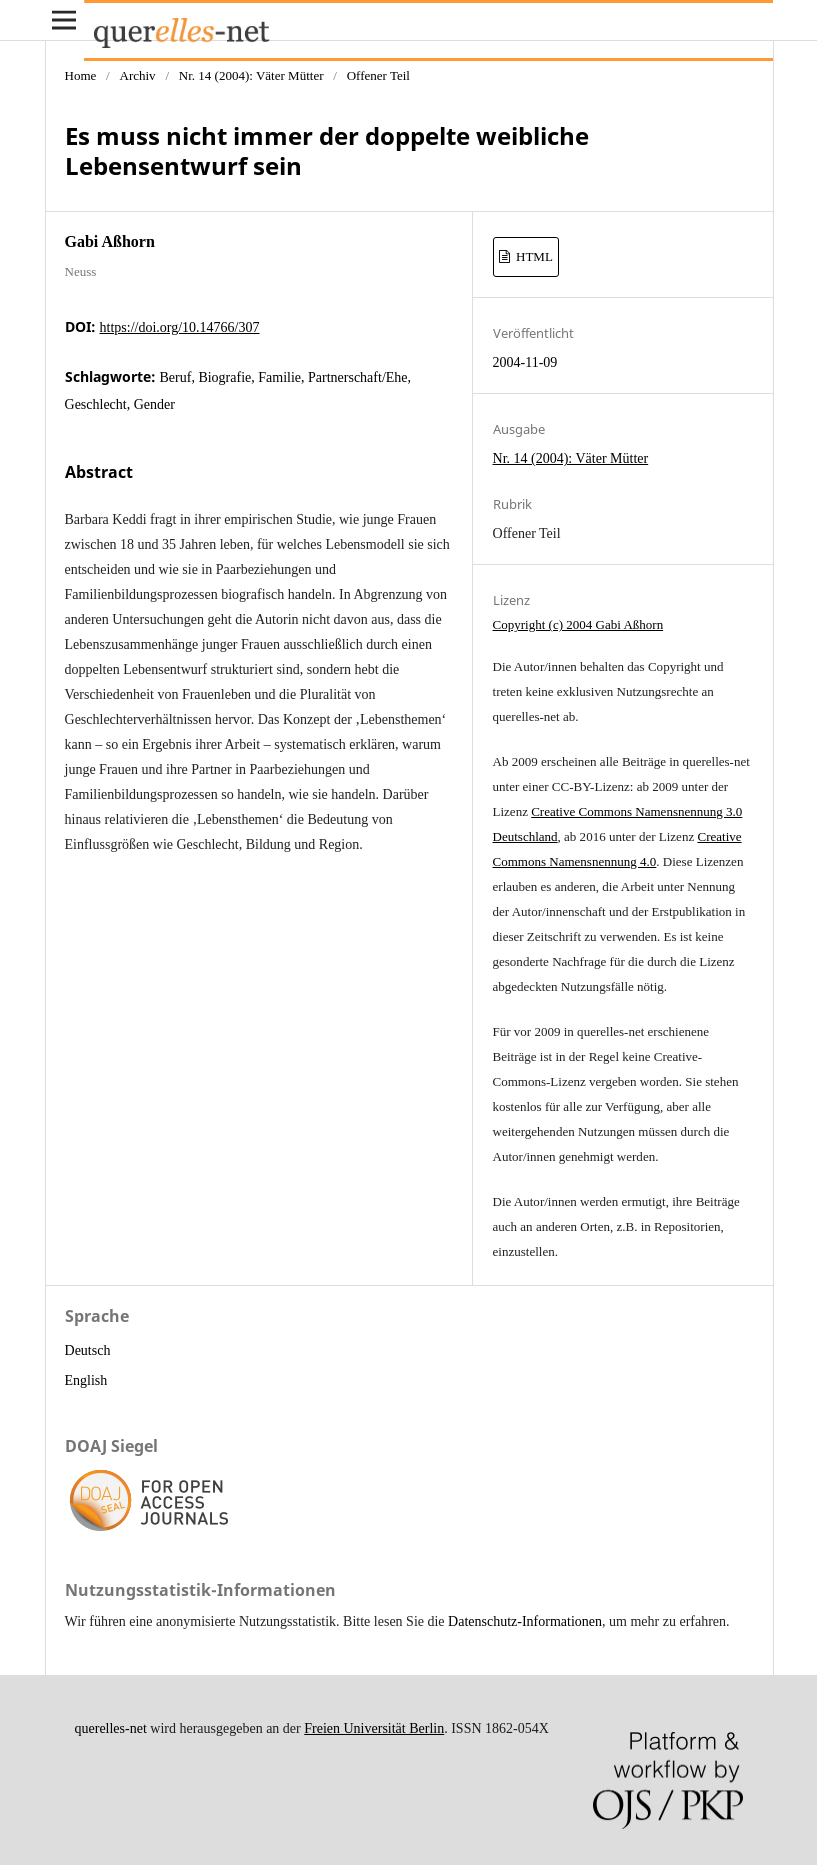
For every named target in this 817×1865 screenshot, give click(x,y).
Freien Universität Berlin (374, 1728)
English (86, 1380)
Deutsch (88, 1350)
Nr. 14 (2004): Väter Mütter (251, 75)
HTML (533, 256)
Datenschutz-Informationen (525, 1621)
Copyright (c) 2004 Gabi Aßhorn (578, 624)
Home (81, 75)
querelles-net (111, 1728)
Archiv (137, 75)
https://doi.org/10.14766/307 (180, 327)
